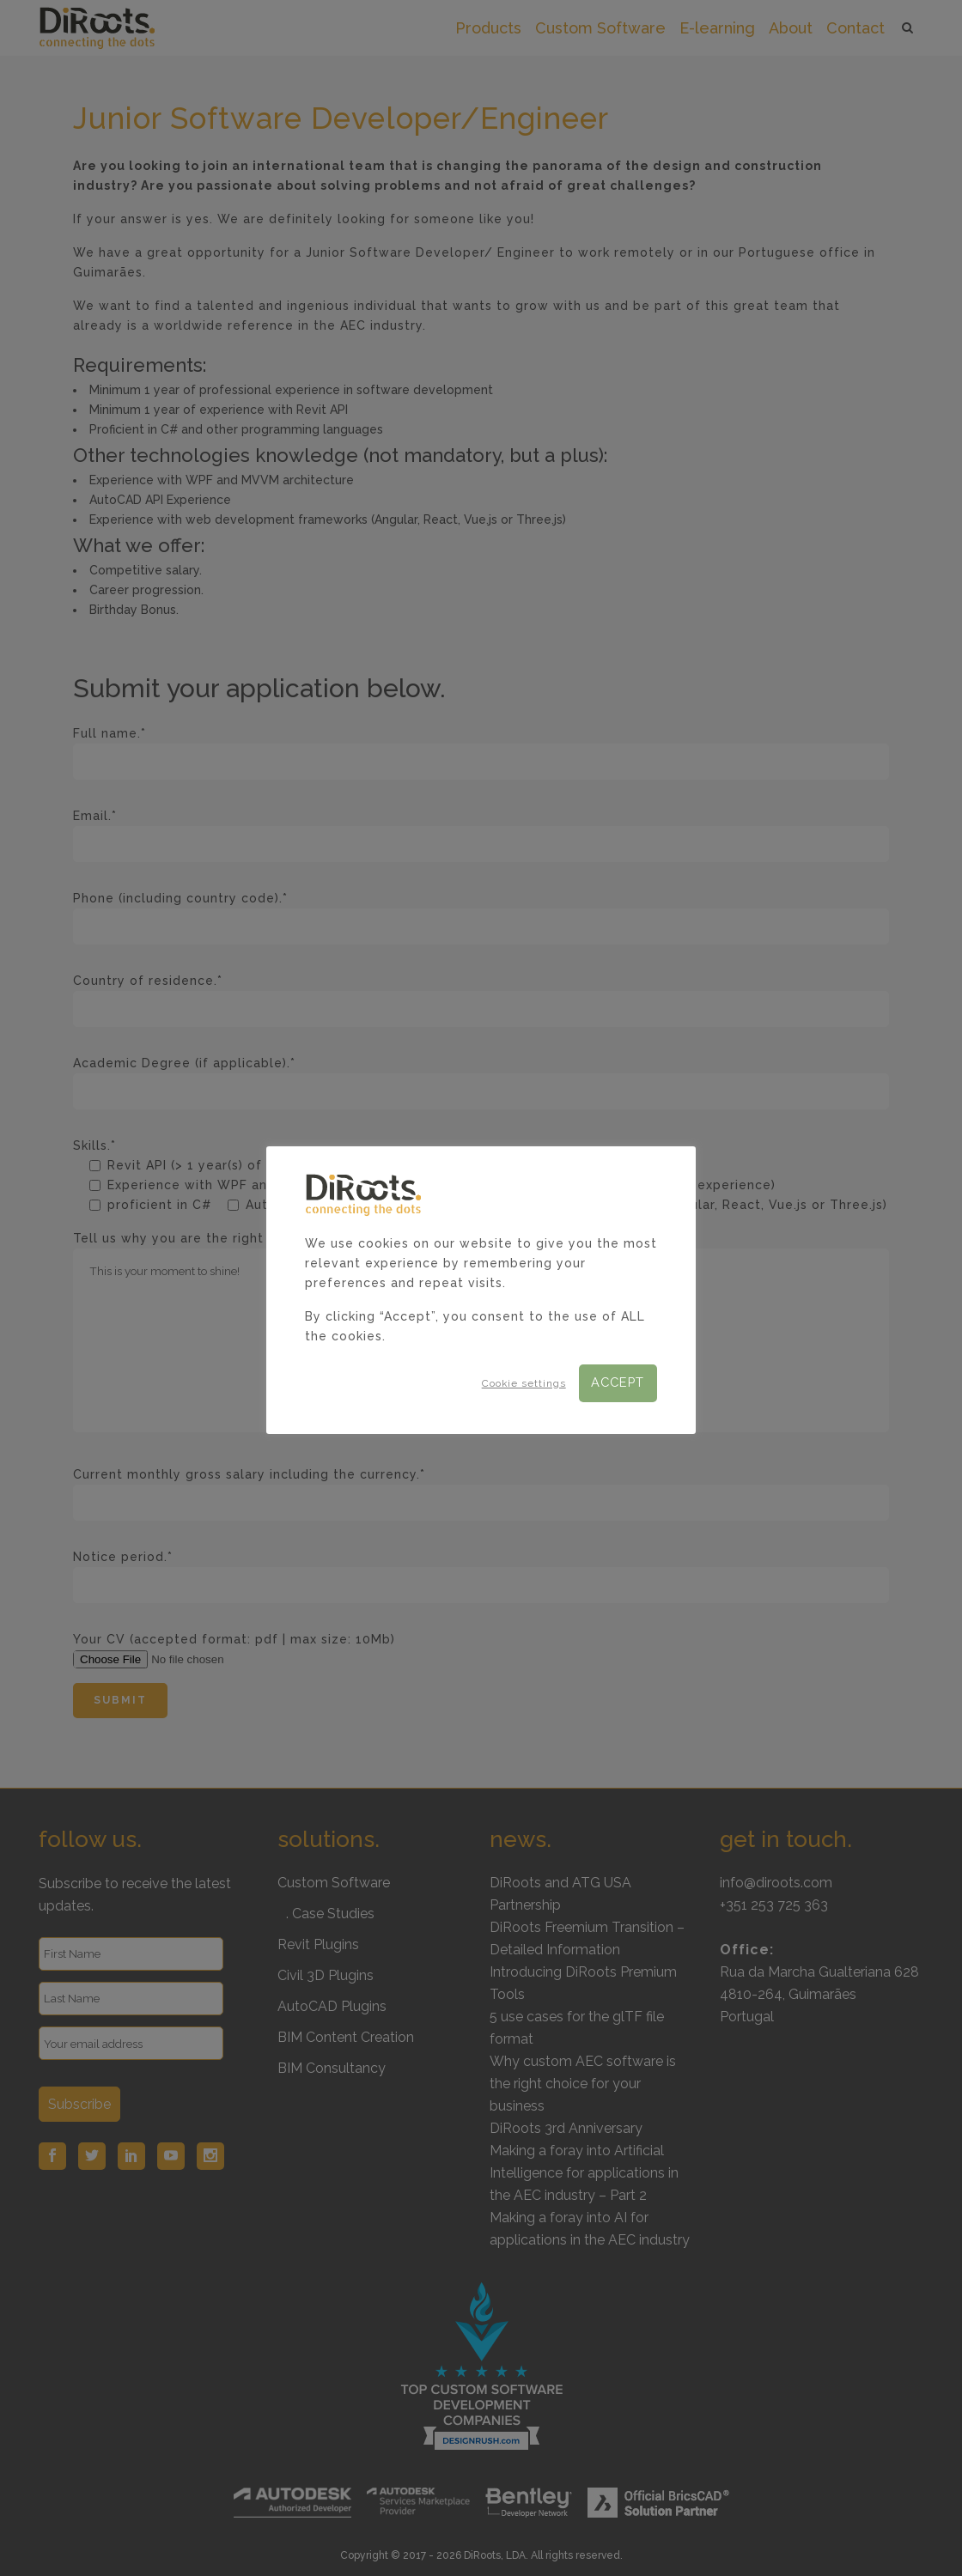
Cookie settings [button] (524, 1383)
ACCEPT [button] (617, 1382)
